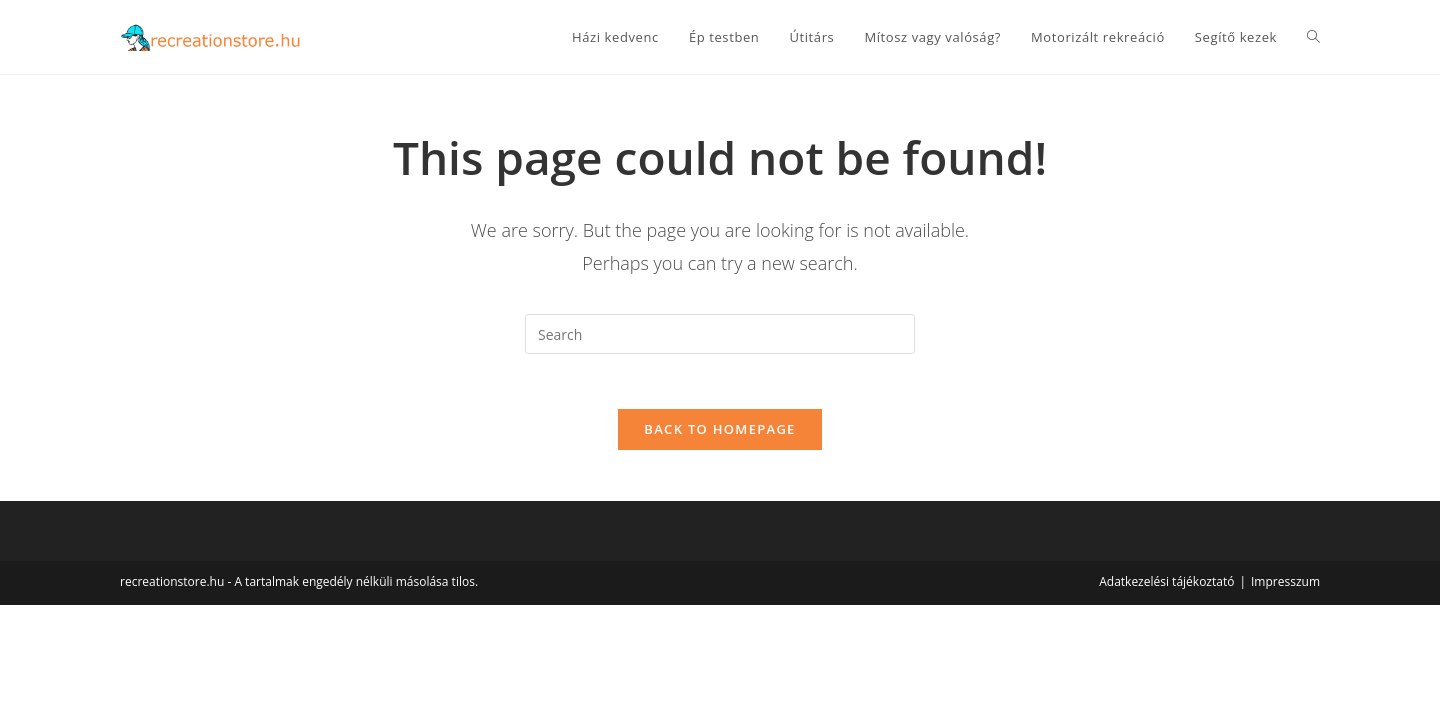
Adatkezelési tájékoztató (1166, 587)
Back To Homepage (719, 435)
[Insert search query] (720, 334)
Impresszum (1285, 587)
